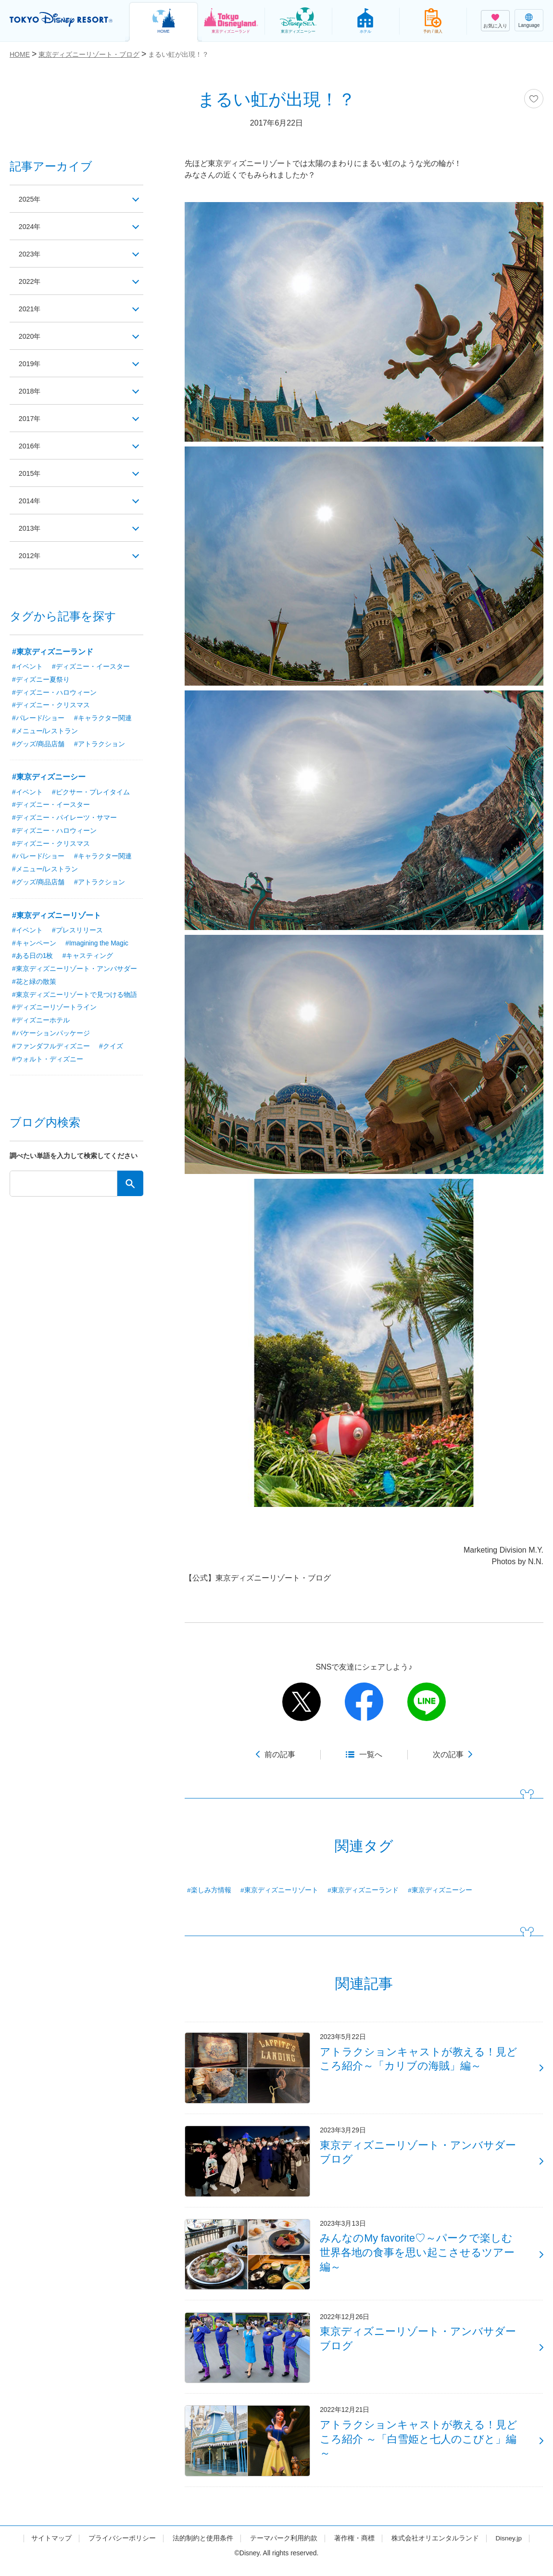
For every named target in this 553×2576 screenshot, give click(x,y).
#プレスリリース (77, 932)
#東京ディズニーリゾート (279, 1890)
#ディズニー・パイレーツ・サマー (64, 819)
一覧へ (370, 1754)
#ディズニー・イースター (91, 667)
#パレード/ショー (38, 719)
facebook (364, 1702)
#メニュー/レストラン (45, 732)
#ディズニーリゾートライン (54, 1010)
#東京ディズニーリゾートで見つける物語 (74, 997)
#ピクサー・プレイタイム (91, 793)
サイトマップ (51, 2548)
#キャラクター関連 (103, 719)
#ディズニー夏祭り (41, 680)
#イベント (27, 667)
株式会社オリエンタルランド (434, 2548)
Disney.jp (508, 2548)
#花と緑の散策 (34, 984)
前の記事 (279, 1754)
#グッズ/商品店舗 (38, 745)
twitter (301, 1702)
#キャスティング (88, 958)
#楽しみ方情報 (209, 1890)
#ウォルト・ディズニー (47, 1062)
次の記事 (448, 1754)
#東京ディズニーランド (363, 1890)
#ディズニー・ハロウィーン (54, 693)
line (426, 1702)
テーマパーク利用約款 (283, 2548)
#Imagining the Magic (97, 945)
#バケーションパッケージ (51, 1036)
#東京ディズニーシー (440, 1890)
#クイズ (111, 1049)
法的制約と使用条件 (202, 2548)
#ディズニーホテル (41, 1023)
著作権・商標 (354, 2548)
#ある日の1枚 (32, 958)
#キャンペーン (34, 945)
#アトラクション (99, 745)
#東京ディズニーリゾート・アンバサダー (74, 971)
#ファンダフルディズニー (51, 1049)
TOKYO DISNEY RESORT (62, 20)
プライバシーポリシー (121, 2548)
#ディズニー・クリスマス (51, 706)
